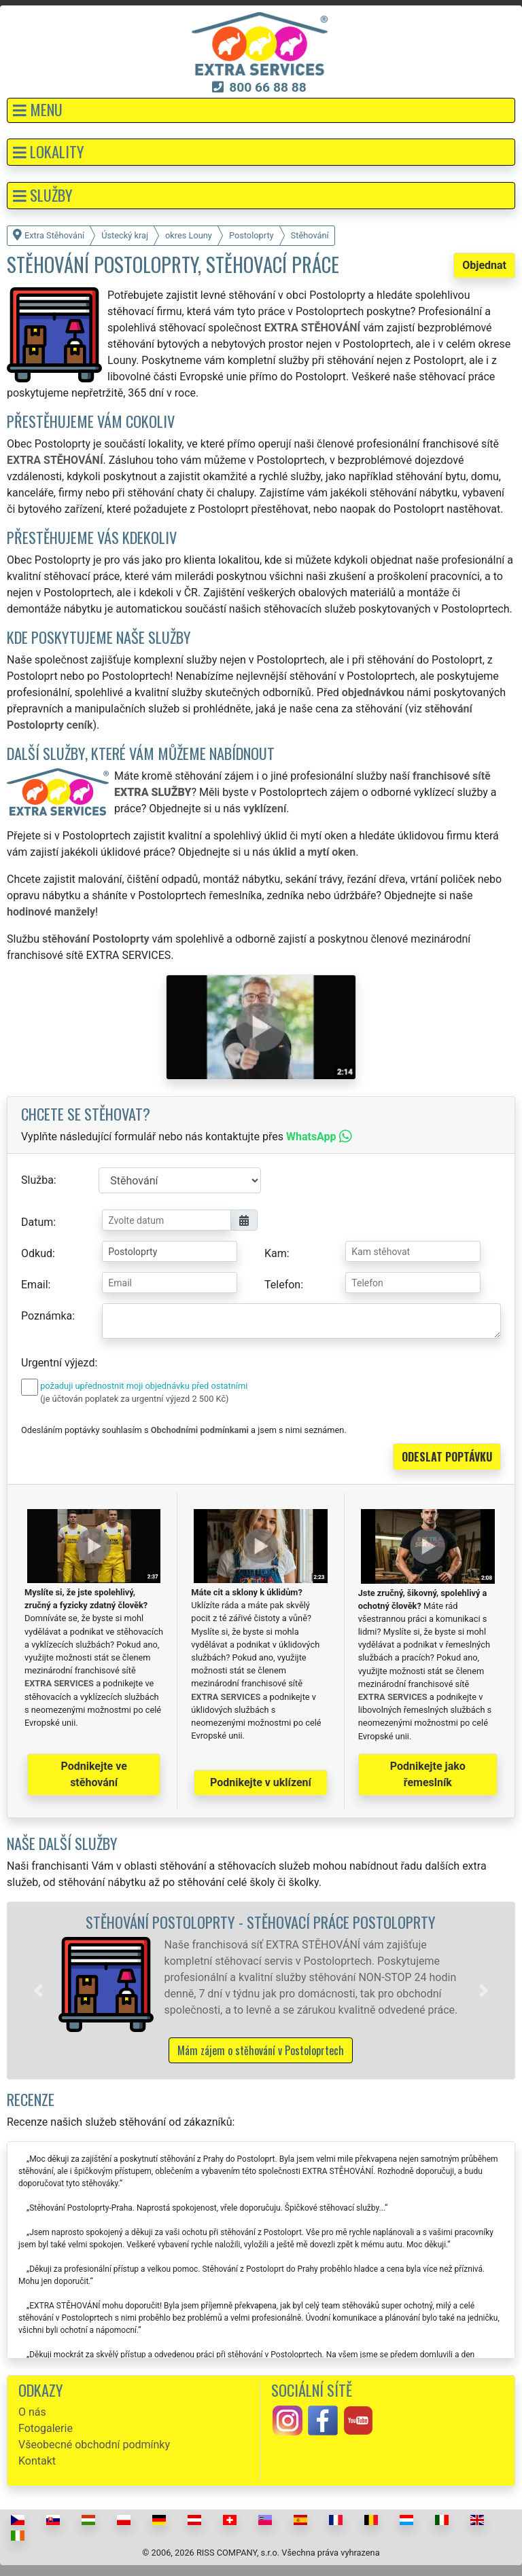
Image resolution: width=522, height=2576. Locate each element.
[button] (261, 110)
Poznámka (46, 1315)
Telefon (282, 1284)
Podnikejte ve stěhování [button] (94, 1774)
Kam (275, 1253)
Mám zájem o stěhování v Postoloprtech (260, 2050)
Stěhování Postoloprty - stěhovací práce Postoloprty (261, 1921)
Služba (37, 1180)
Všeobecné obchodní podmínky (94, 2444)
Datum (37, 1222)
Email (34, 1284)
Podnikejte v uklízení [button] (260, 1782)
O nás (32, 2412)
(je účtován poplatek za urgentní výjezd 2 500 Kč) (134, 1399)
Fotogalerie (45, 2428)
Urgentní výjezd (57, 1362)
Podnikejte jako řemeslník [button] (428, 1774)
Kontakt (37, 2460)
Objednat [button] (484, 265)
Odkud (36, 1253)
